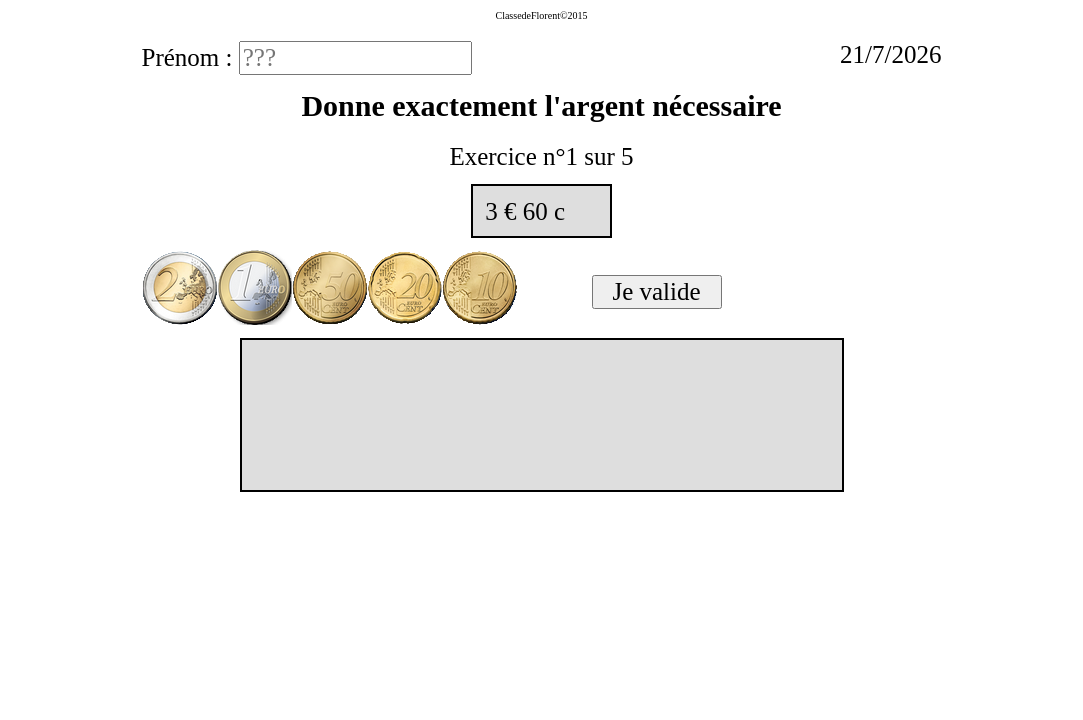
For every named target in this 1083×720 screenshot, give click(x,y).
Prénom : (190, 57)
